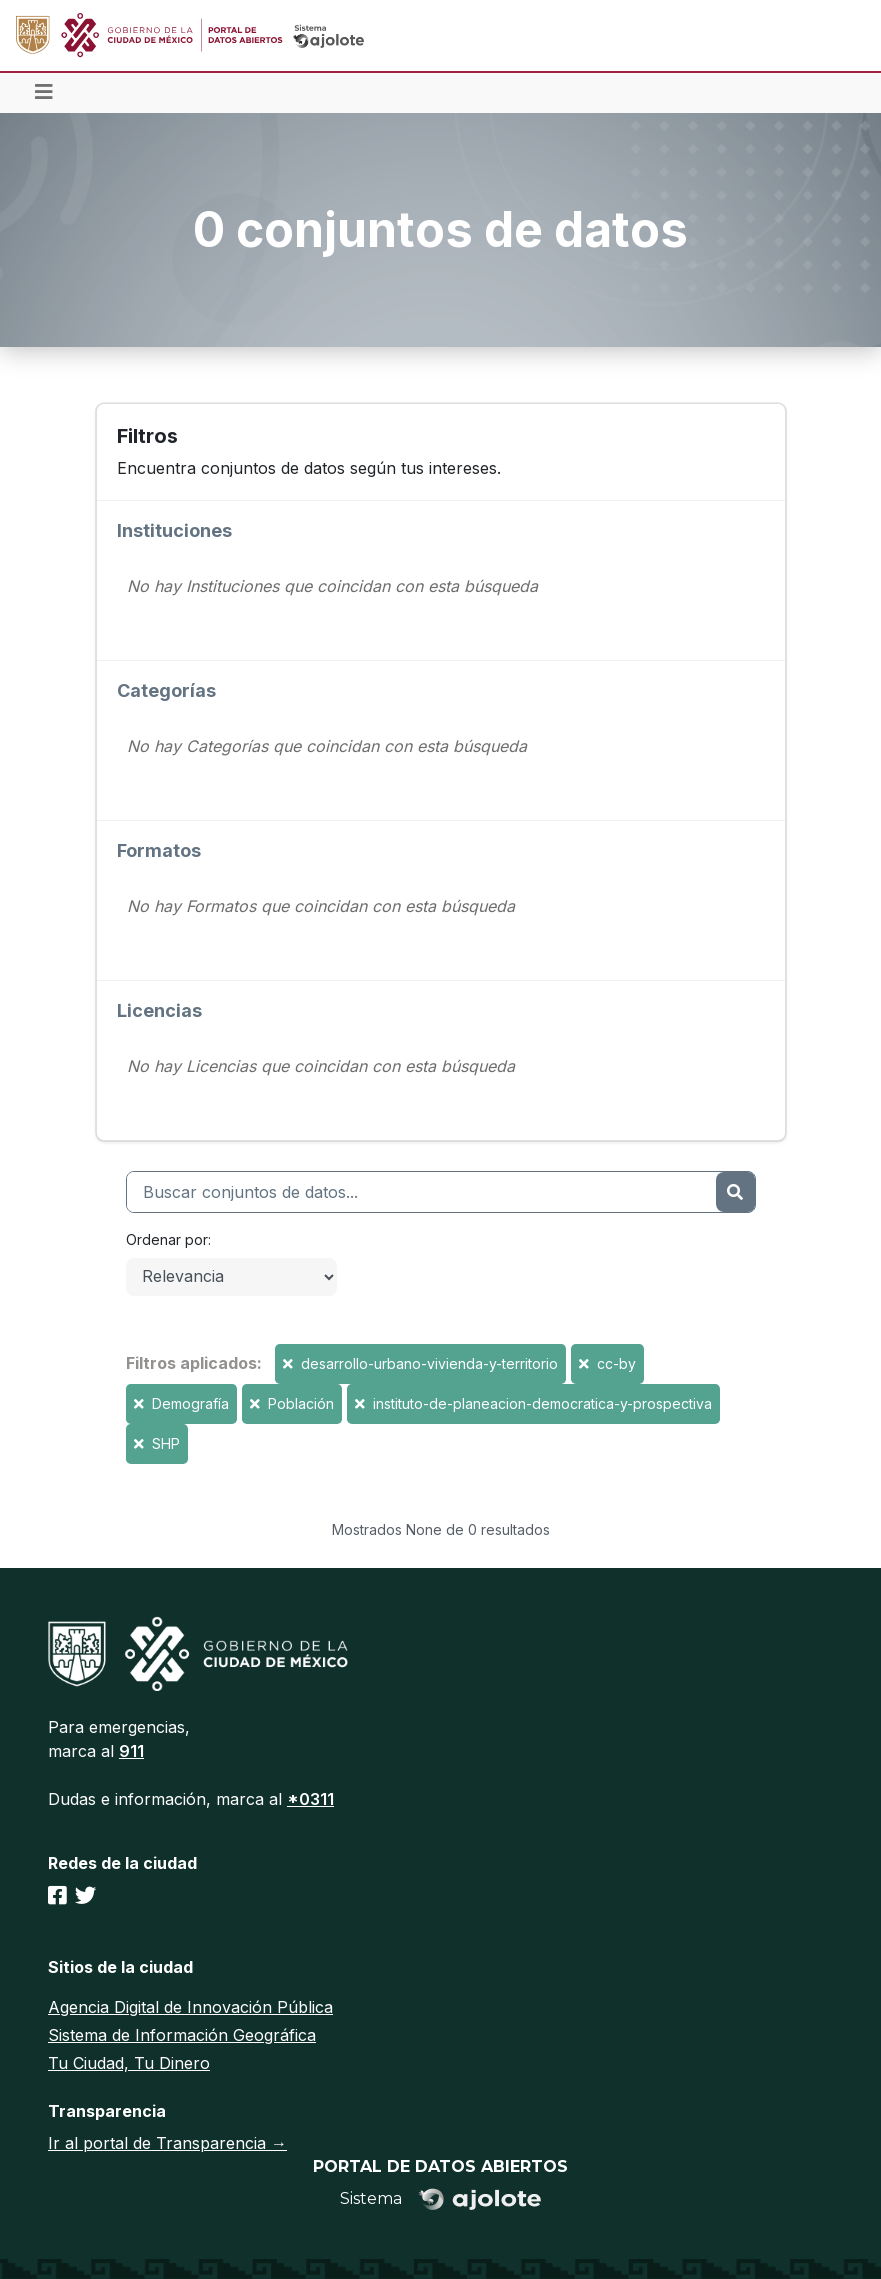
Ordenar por (167, 1239)
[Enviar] (735, 1192)
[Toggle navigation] (44, 93)
